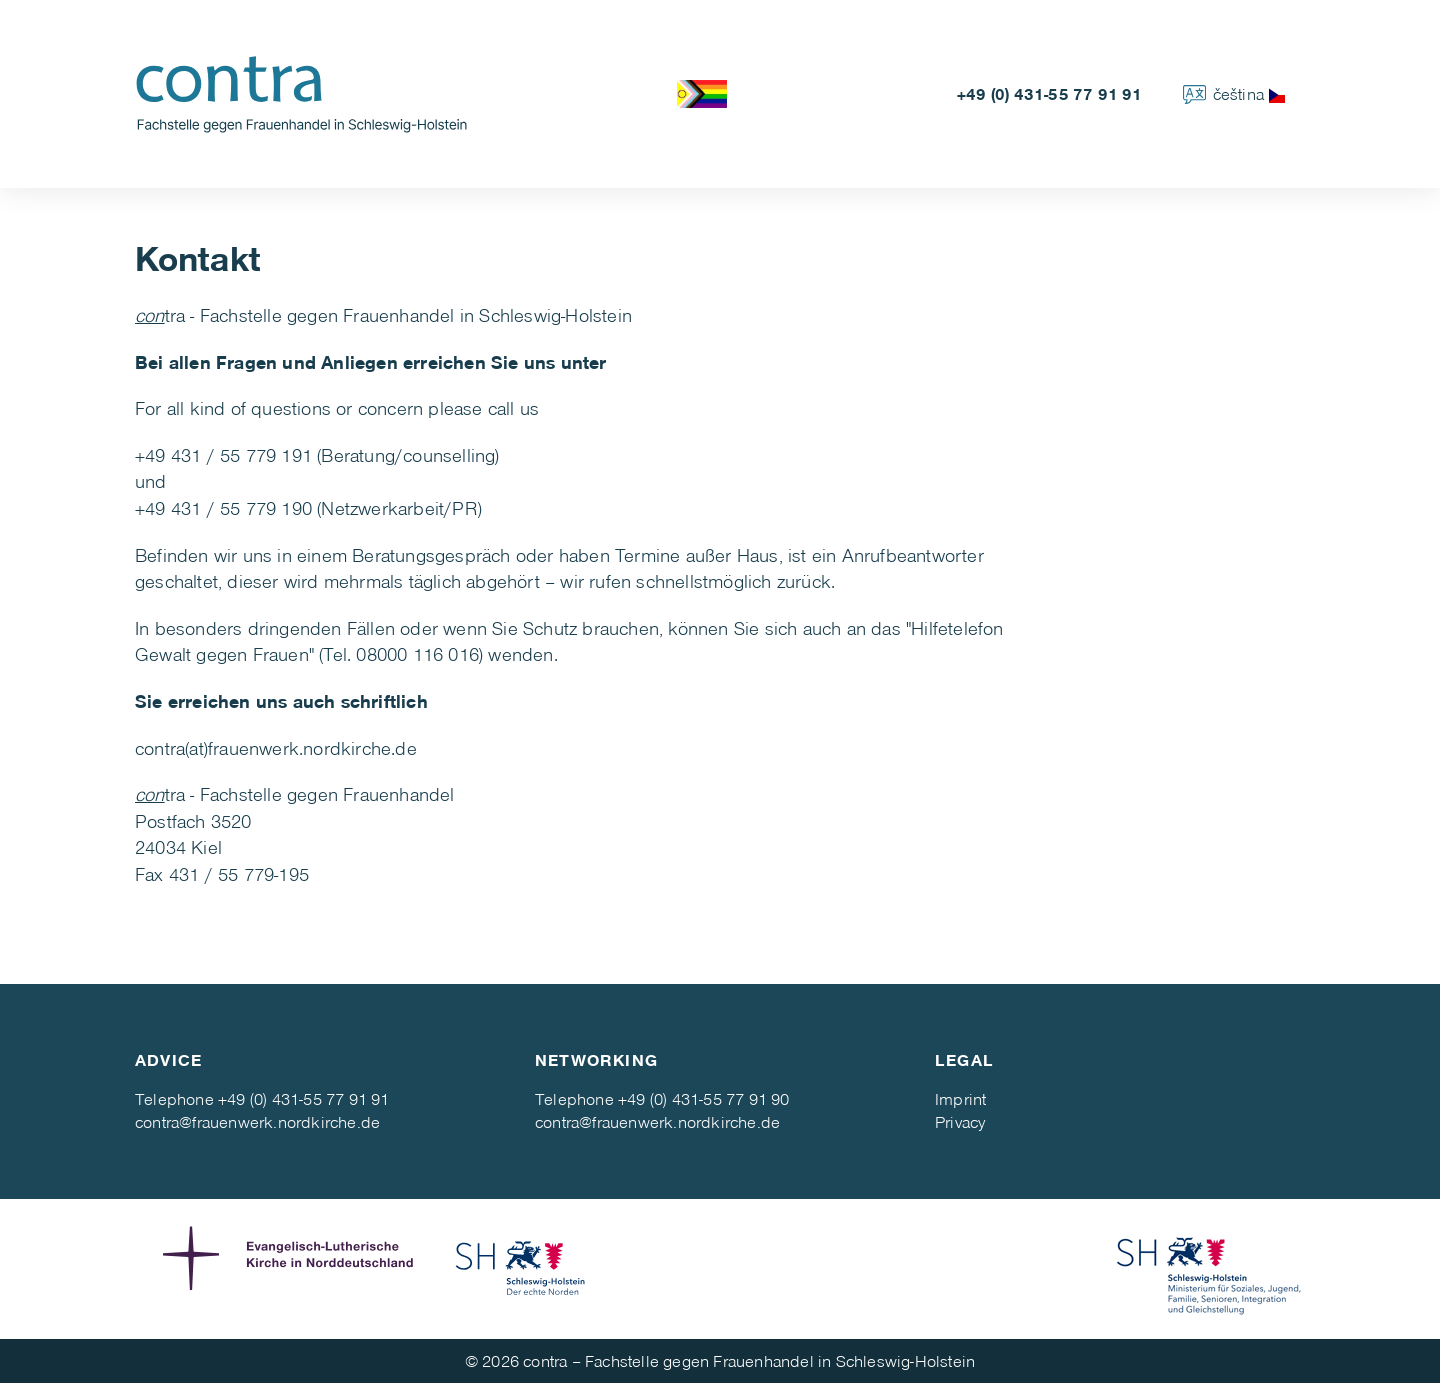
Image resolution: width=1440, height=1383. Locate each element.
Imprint (960, 1098)
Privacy (960, 1121)
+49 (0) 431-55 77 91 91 (1050, 93)
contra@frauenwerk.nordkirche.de (257, 1121)
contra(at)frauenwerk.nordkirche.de (276, 747)
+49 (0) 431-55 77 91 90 (704, 1098)
